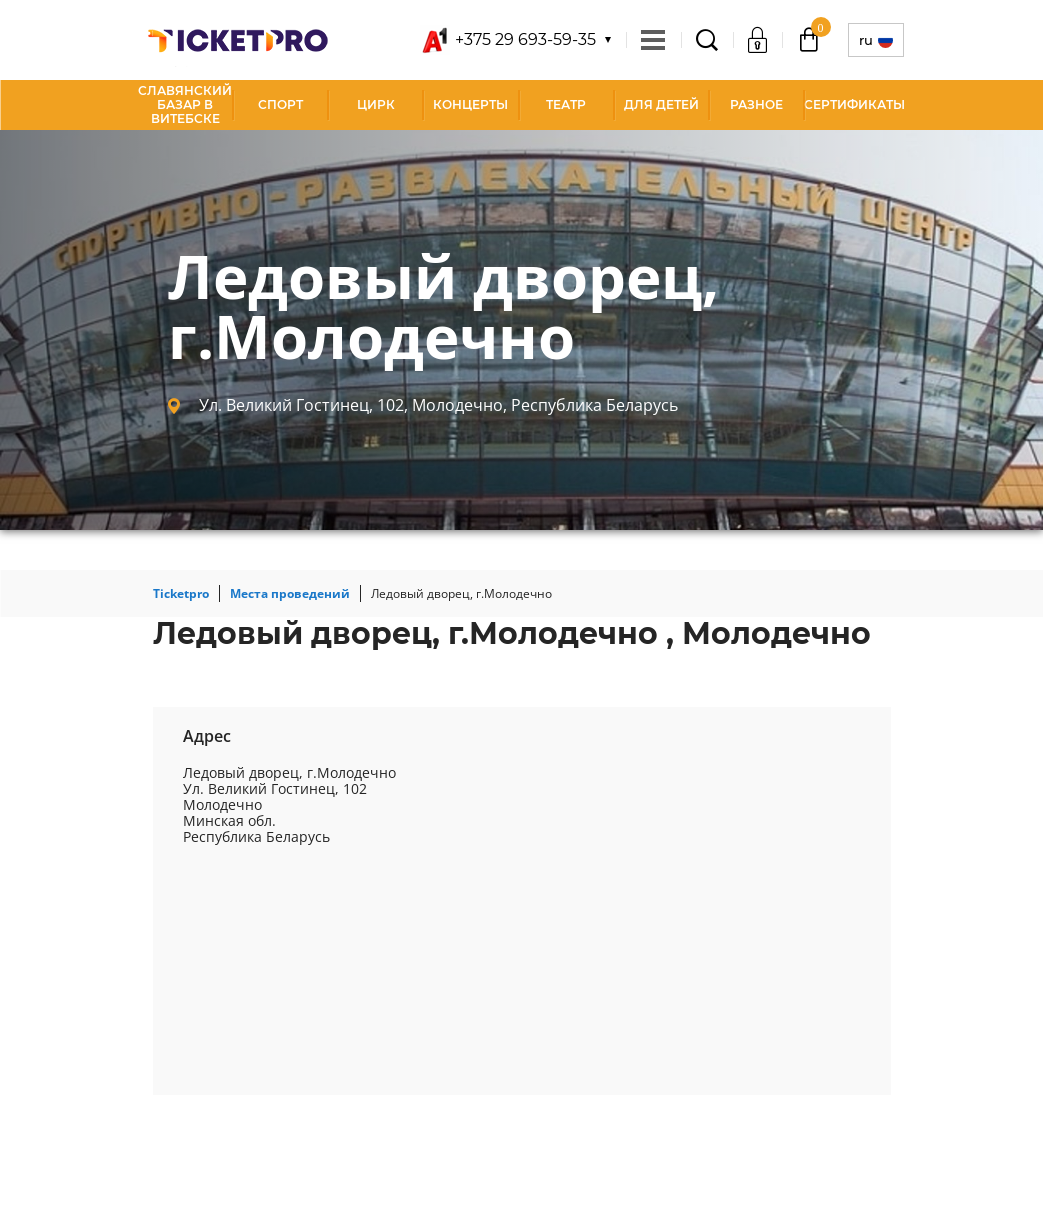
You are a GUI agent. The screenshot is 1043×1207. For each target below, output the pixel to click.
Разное (756, 104)
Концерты (470, 104)
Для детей (661, 104)
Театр (566, 104)
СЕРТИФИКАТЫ (854, 104)
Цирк (376, 104)
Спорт (280, 104)
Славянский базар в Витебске (185, 104)
